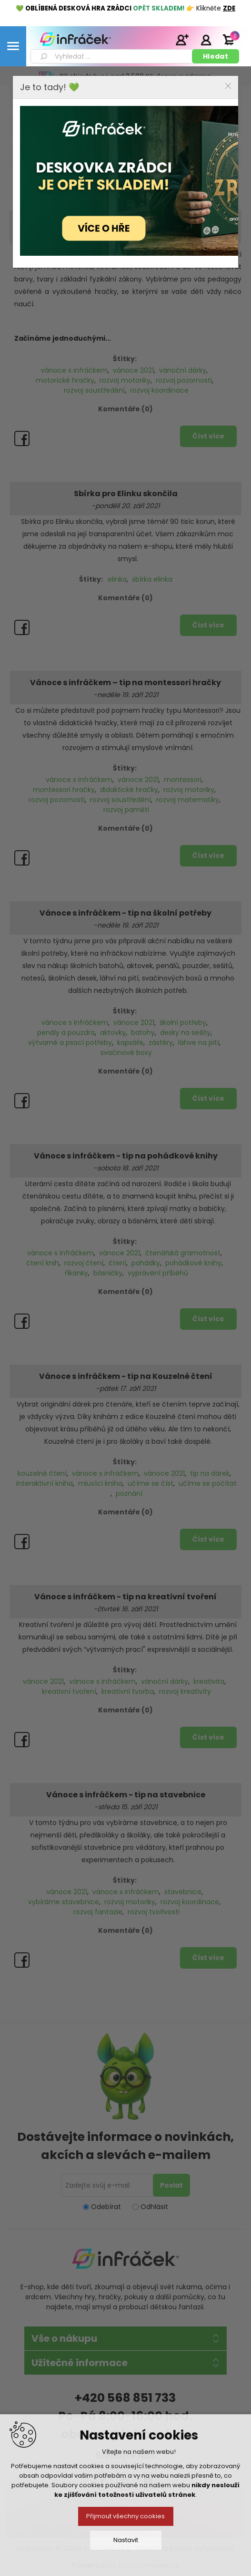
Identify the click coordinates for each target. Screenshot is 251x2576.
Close (228, 86)
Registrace (182, 39)
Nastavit (125, 2540)
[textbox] (112, 56)
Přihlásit (206, 39)
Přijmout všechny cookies (125, 2516)
